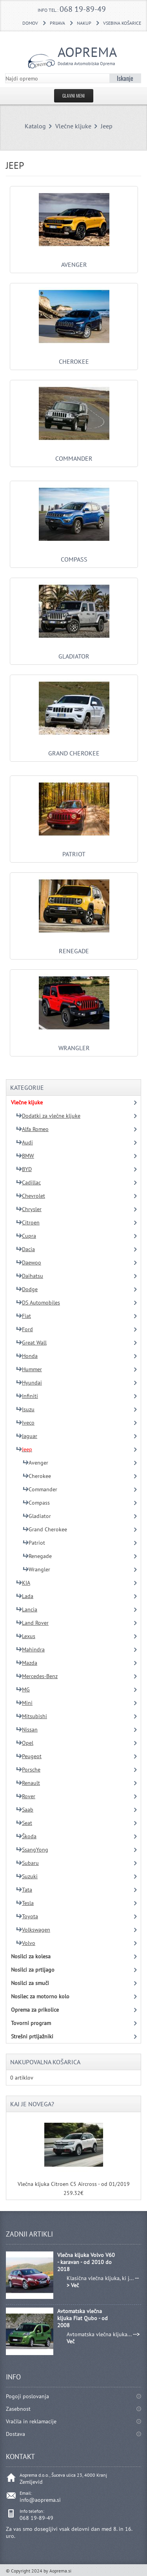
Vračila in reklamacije (31, 2421)
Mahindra (30, 1649)
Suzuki (27, 1876)
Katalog (35, 126)
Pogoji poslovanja (27, 2396)
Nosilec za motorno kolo (40, 1996)
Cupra (26, 1235)
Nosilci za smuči (30, 1983)
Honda (27, 1355)
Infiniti (27, 1395)
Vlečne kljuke (73, 126)
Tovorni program (31, 2023)
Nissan (27, 1729)
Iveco (25, 1422)
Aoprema (82, 55)
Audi (24, 1142)
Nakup (84, 23)
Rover (25, 1796)
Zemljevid (31, 2481)
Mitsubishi (31, 1716)
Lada (24, 1596)
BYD (24, 1169)
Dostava (15, 2433)
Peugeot (29, 1756)
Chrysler (29, 1209)
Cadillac (28, 1182)
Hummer (29, 1369)
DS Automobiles (38, 1302)
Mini (24, 1702)
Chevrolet (30, 1195)
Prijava (57, 23)
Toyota (27, 1916)
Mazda (26, 1662)
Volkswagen (33, 1929)
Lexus (25, 1636)
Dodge (27, 1289)
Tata (24, 1889)
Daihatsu (29, 1275)
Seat (24, 1822)
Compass (74, 555)
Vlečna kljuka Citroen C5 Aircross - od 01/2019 (74, 2183)
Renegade (74, 947)
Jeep (107, 126)
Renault (28, 1782)
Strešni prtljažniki (32, 2036)
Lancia (26, 1609)
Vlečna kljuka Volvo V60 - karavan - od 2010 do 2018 (86, 2262)
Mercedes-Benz (37, 1676)
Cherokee (74, 357)
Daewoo (28, 1262)
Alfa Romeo (32, 1129)
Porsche (28, 1769)
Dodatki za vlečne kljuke (48, 1115)
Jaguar (26, 1435)
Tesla (25, 1902)
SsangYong (32, 1849)
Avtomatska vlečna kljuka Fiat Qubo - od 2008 (82, 2318)
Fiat (23, 1315)
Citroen (28, 1222)
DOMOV (30, 23)
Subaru (27, 1862)
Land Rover (32, 1622)
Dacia (25, 1249)
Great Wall (31, 1342)
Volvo (25, 1943)
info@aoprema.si (40, 2499)
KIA (23, 1582)
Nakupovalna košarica (45, 2062)
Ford (24, 1329)
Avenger (74, 260)
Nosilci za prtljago (32, 1969)
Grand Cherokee (74, 749)
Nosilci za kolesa (31, 1956)
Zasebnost (18, 2408)
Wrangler (74, 1044)
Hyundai (29, 1382)
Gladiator (74, 652)
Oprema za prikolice (35, 2009)
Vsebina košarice (122, 23)
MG (23, 1689)
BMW (25, 1155)
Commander (74, 454)
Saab (24, 1809)
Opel (24, 1742)
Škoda (26, 1836)
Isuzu (25, 1409)
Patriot (74, 850)
